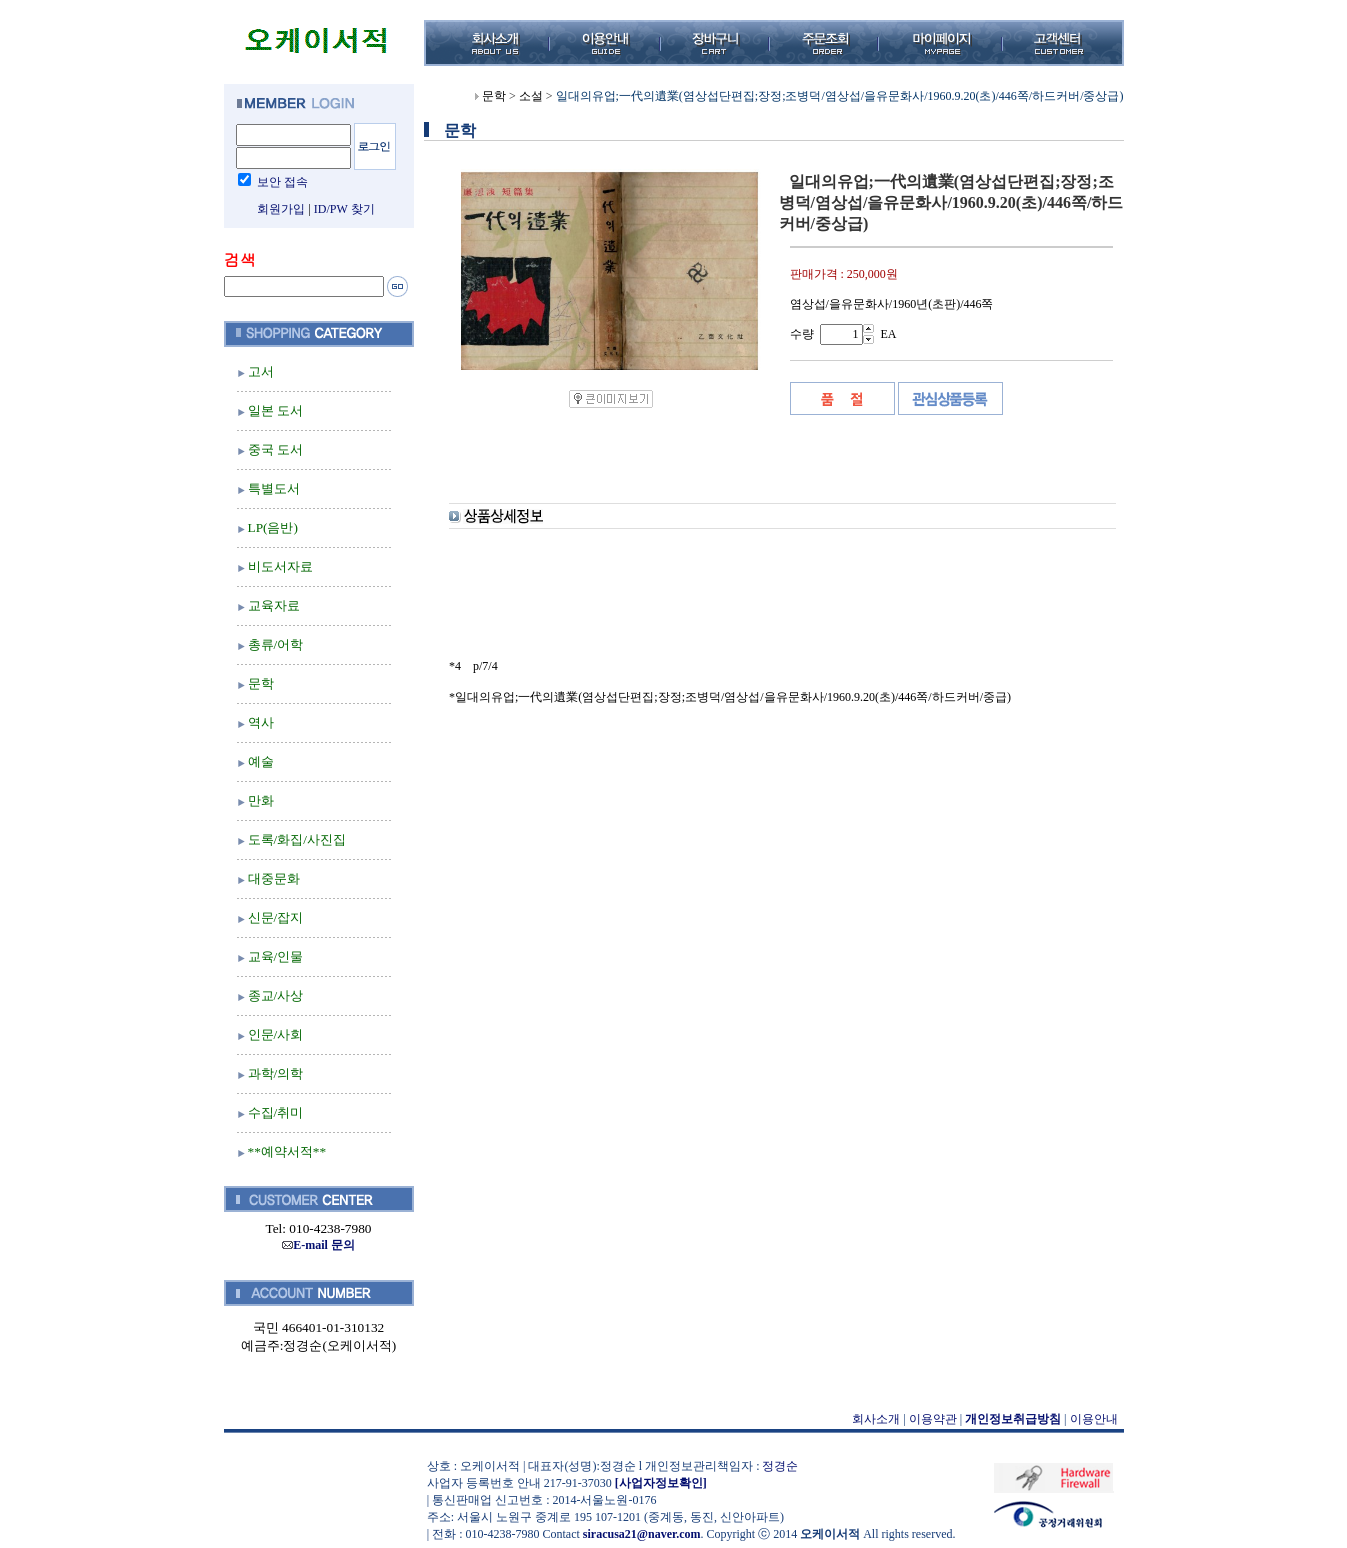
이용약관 (933, 1419)
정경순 (780, 1466)
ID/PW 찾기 (344, 209)
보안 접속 (282, 182)
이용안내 (1094, 1419)
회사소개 (876, 1419)
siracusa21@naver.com (642, 1534)
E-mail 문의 (318, 1245)
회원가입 (281, 209)
